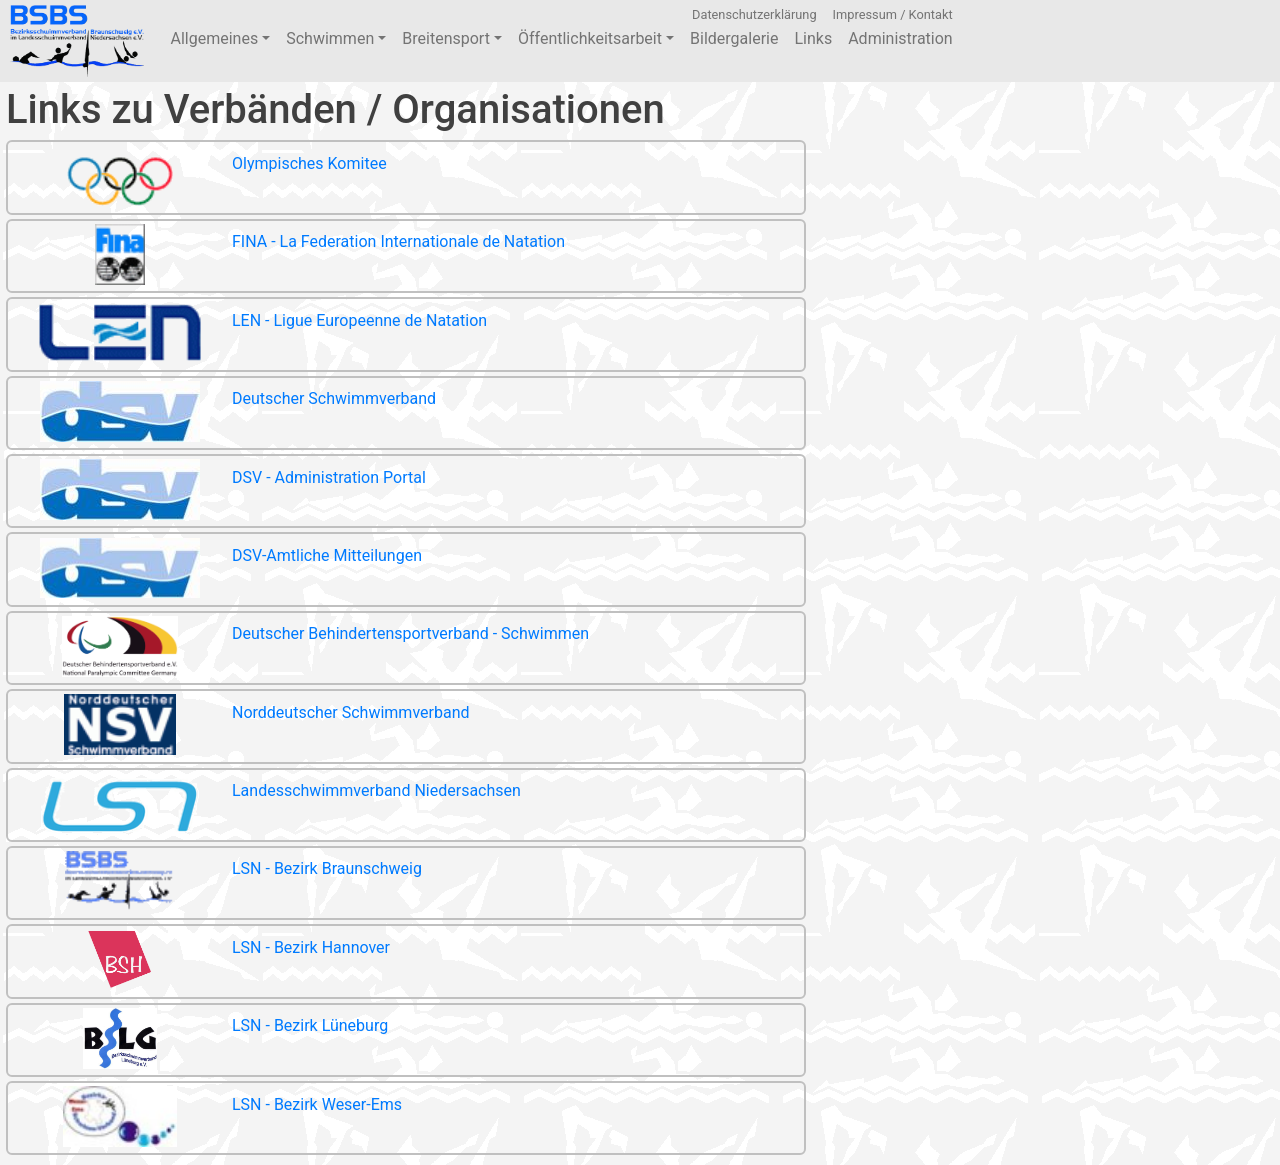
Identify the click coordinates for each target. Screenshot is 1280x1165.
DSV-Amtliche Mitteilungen (215, 571)
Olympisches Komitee (197, 179)
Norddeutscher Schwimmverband (238, 727)
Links (813, 38)
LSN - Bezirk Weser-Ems (205, 1119)
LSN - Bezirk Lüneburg (198, 1041)
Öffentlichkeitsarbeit (596, 38)
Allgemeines (220, 38)
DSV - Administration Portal (217, 492)
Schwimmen (336, 38)
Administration (900, 38)
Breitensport (452, 38)
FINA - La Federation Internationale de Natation (286, 257)
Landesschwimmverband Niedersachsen (264, 806)
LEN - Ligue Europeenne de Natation (247, 335)
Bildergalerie (734, 38)
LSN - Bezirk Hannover (199, 962)
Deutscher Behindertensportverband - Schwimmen (298, 649)
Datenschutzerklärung (754, 14)
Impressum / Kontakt (893, 14)
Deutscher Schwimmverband (222, 414)
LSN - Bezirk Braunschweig (215, 884)
